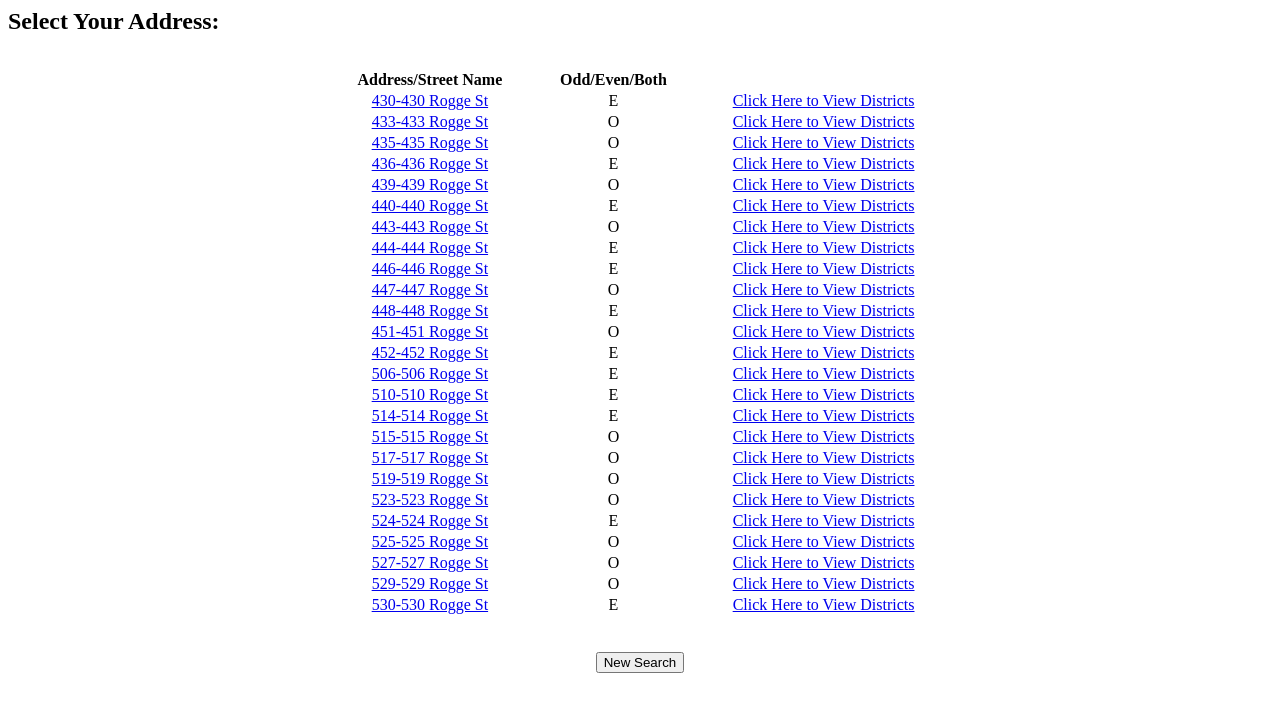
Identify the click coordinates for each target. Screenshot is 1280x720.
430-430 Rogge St (430, 100)
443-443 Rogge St (430, 226)
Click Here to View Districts (824, 100)
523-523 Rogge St (430, 499)
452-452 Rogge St (430, 352)
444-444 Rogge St (430, 247)
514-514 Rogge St (430, 415)
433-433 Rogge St (430, 121)
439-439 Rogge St (430, 184)
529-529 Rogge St (430, 583)
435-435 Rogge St (430, 142)
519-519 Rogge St (430, 478)
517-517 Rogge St (430, 457)
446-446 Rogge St (430, 268)
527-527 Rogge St (430, 562)
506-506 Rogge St (430, 373)
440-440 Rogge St (430, 205)
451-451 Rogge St (430, 331)
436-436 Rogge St (430, 163)
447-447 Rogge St (430, 289)
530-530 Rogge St (430, 604)
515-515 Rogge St (430, 436)
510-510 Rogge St (430, 394)
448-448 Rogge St (430, 310)
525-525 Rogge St (430, 541)
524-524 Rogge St (430, 520)
